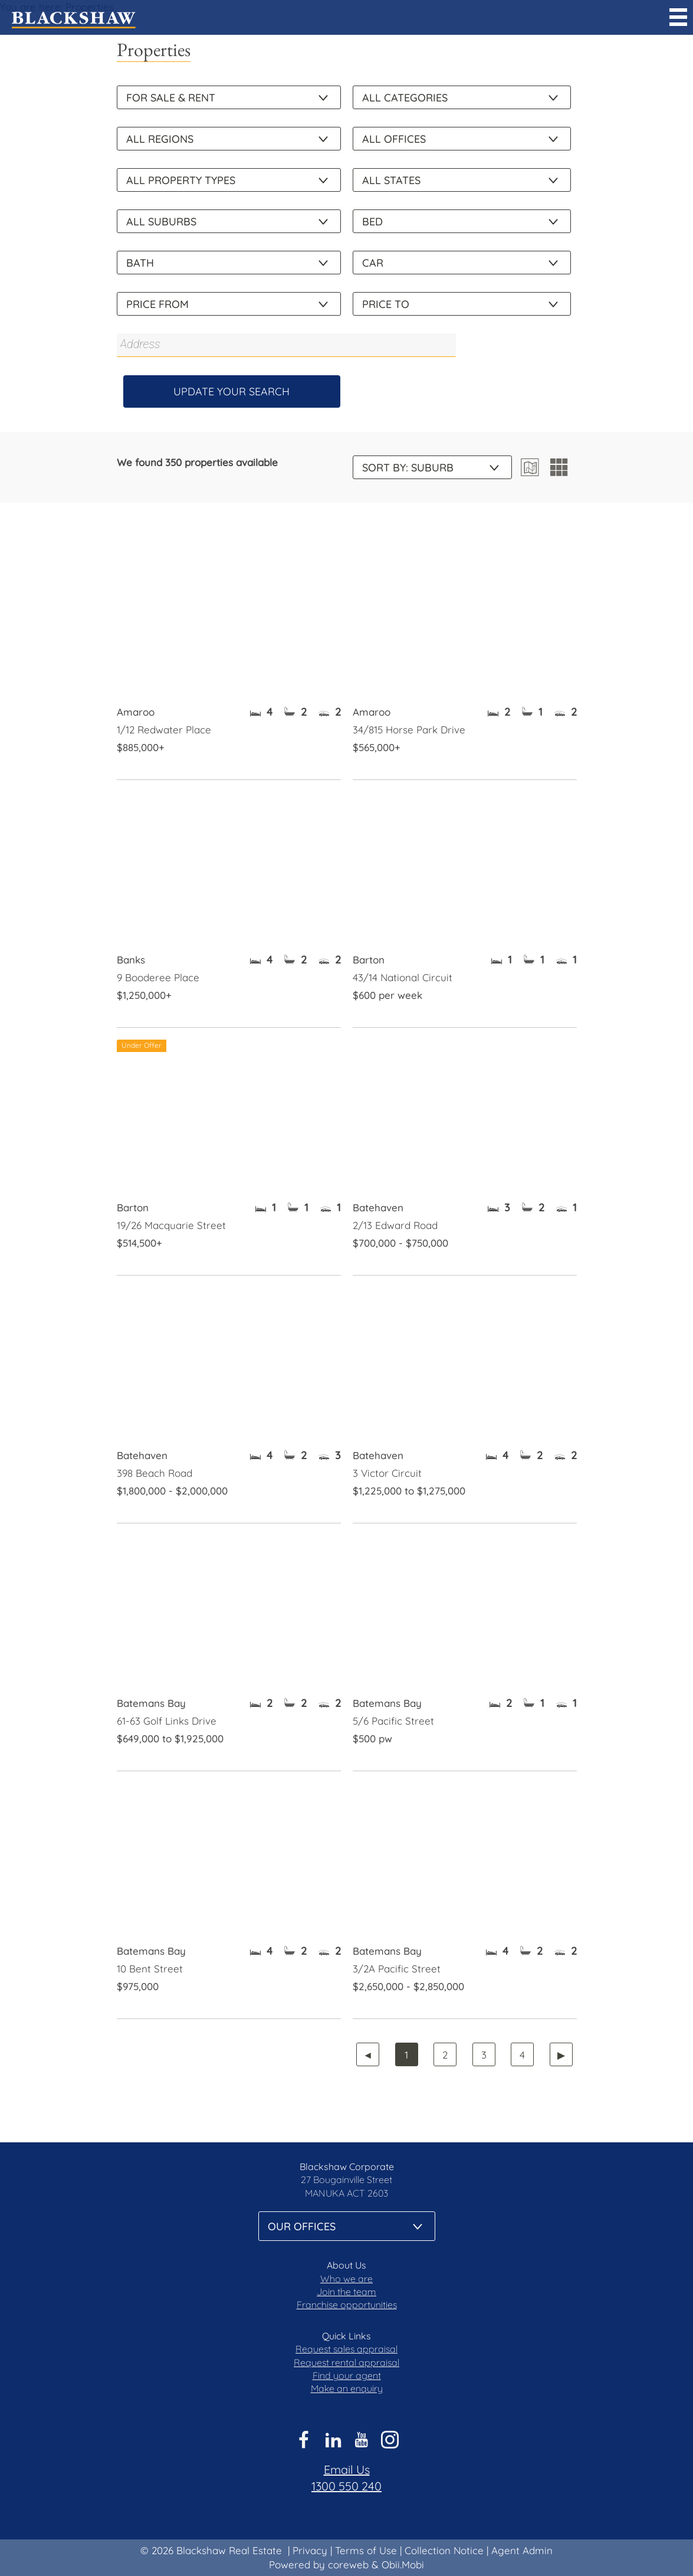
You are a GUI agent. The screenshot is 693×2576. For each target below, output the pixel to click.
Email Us (347, 2469)
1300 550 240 (346, 2486)
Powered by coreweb (319, 2564)
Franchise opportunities (347, 2304)
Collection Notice (444, 2550)
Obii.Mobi (403, 2564)
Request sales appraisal (346, 2349)
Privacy (310, 2550)
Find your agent (347, 2375)
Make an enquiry (347, 2388)
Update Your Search (231, 391)
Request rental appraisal (346, 2362)
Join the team (346, 2292)
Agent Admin (522, 2550)
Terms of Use (366, 2550)
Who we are (346, 2279)
